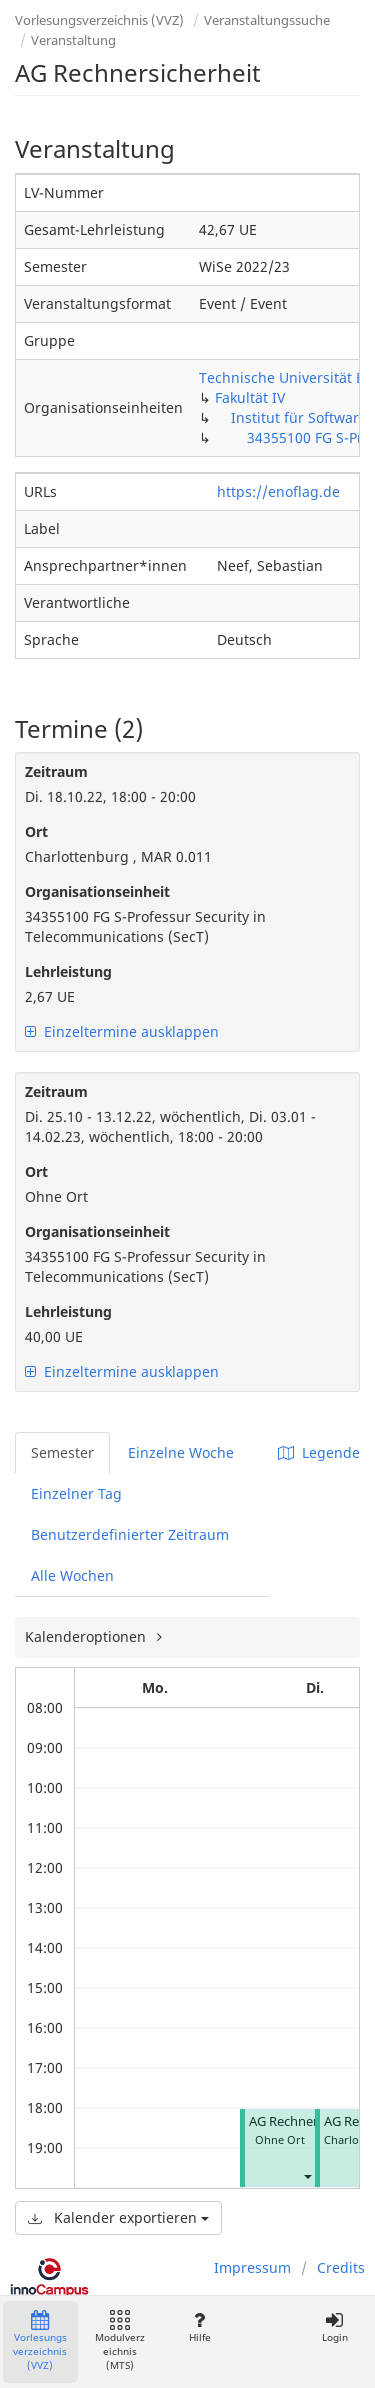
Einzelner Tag (76, 1493)
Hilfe (199, 2327)
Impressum (252, 2267)
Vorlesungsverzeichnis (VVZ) (99, 20)
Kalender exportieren (118, 2217)
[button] (307, 2175)
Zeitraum (56, 771)
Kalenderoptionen (87, 1636)
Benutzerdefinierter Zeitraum (130, 1534)
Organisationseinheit (97, 891)
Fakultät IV (250, 397)
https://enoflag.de (278, 491)
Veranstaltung (73, 40)
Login (334, 2327)
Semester (62, 1452)
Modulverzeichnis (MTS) (120, 2341)
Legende (319, 1452)
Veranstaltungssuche (267, 20)
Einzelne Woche (181, 1452)
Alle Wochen (72, 1575)
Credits (341, 2267)
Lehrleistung (68, 971)
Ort (36, 831)
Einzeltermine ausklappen (122, 1031)
